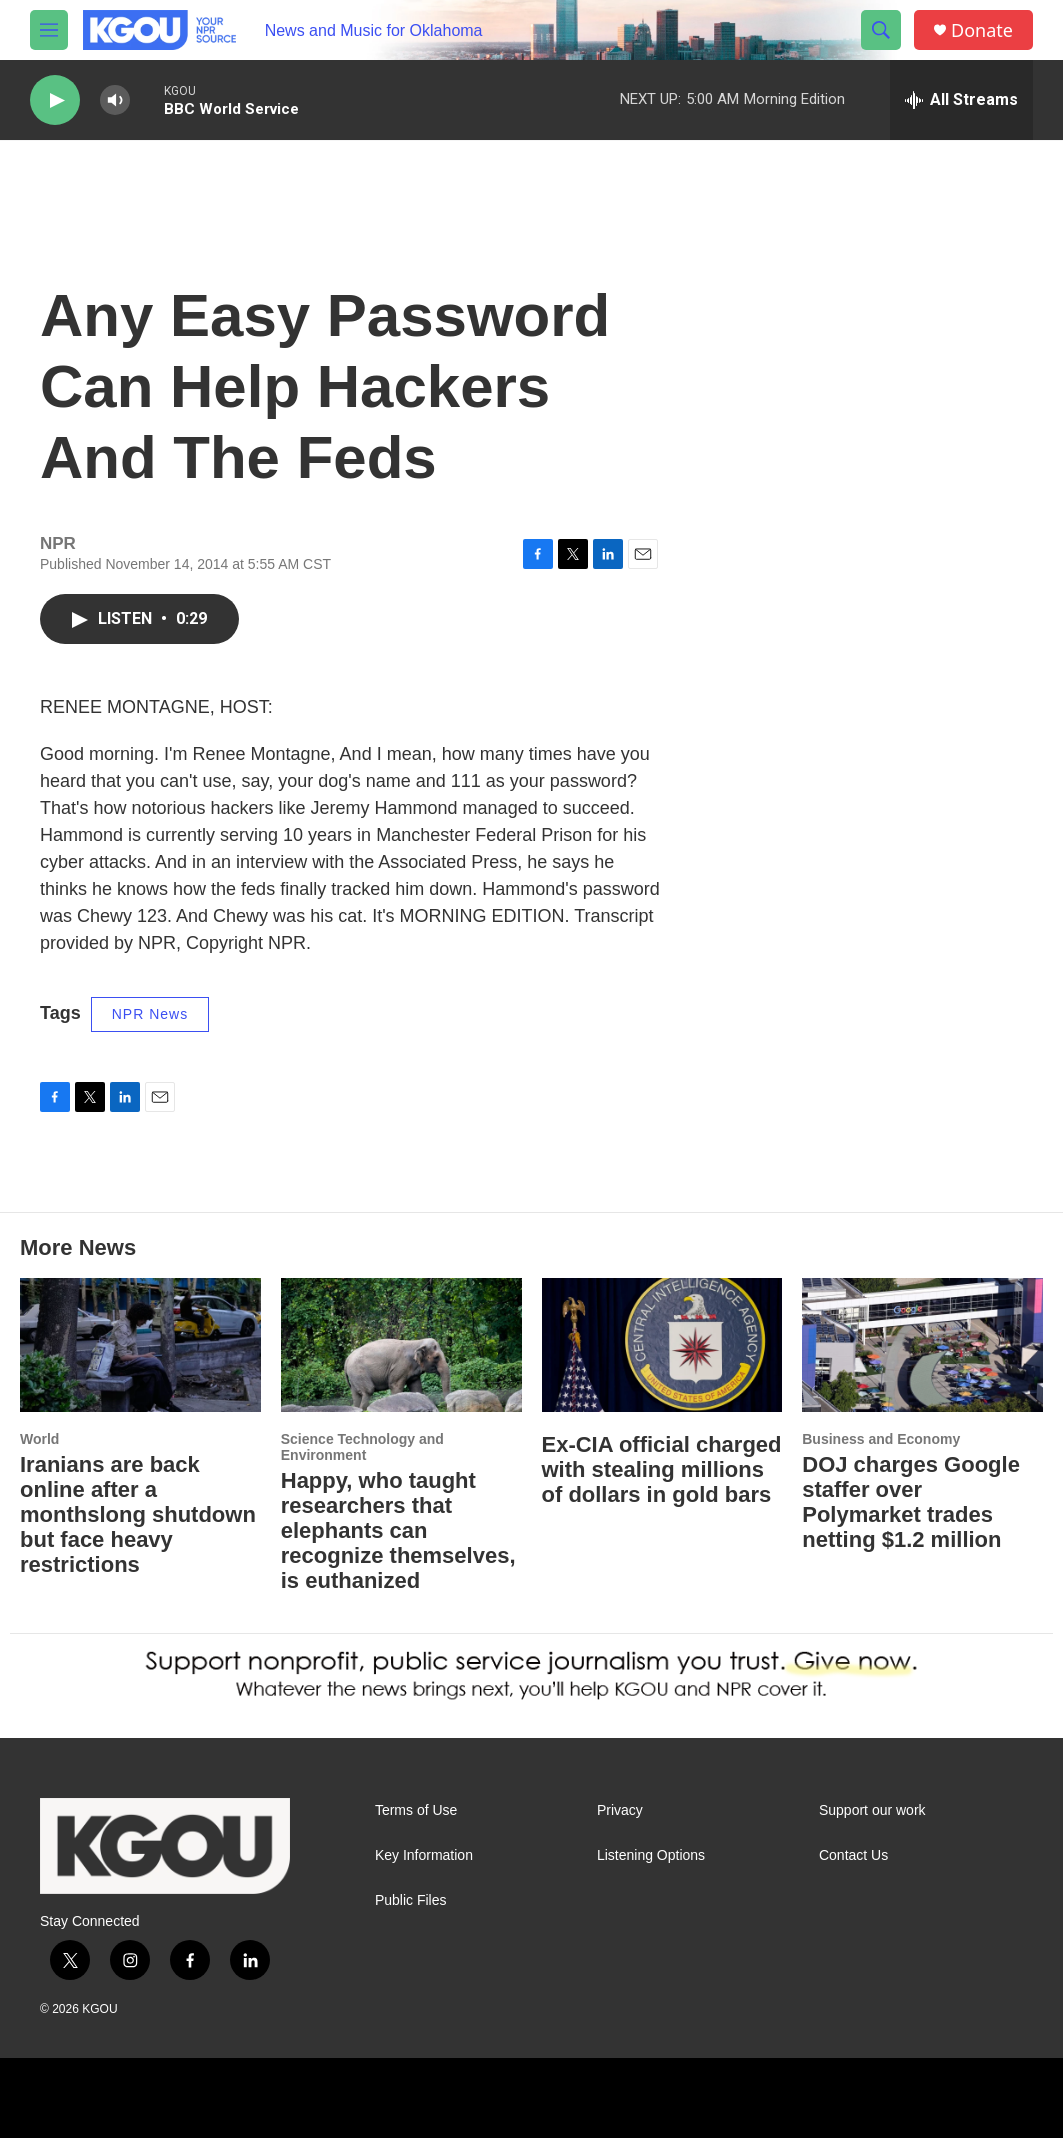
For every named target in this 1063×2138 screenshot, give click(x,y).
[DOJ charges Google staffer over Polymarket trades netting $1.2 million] (922, 1345)
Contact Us (853, 1855)
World (39, 1439)
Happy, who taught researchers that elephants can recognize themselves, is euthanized (398, 1530)
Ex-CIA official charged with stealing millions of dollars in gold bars (662, 1469)
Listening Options (651, 1855)
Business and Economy (881, 1439)
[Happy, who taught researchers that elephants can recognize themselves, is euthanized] (401, 1345)
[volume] (115, 100)
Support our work (872, 1810)
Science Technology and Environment (362, 1447)
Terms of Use (416, 1810)
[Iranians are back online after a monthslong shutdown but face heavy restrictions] (140, 1345)
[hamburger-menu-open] (49, 30)
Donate (982, 30)
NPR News (150, 1014)
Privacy (620, 1810)
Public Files (411, 1900)
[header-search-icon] (881, 30)
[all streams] (961, 100)
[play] (55, 100)
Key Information (424, 1855)
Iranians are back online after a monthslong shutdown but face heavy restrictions (138, 1514)
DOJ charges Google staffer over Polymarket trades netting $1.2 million (911, 1502)
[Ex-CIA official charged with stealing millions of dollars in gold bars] (662, 1345)
